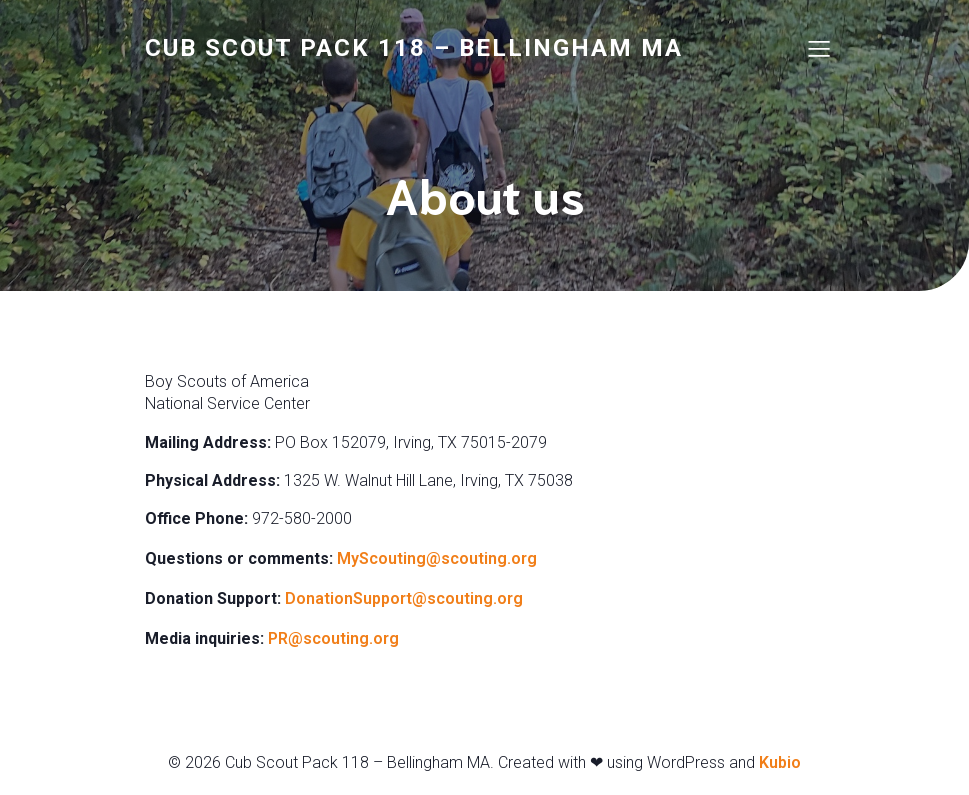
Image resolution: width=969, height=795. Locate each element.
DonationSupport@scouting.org (406, 598)
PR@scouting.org (335, 638)
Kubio (780, 762)
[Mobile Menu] (820, 48)
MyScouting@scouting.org (439, 558)
